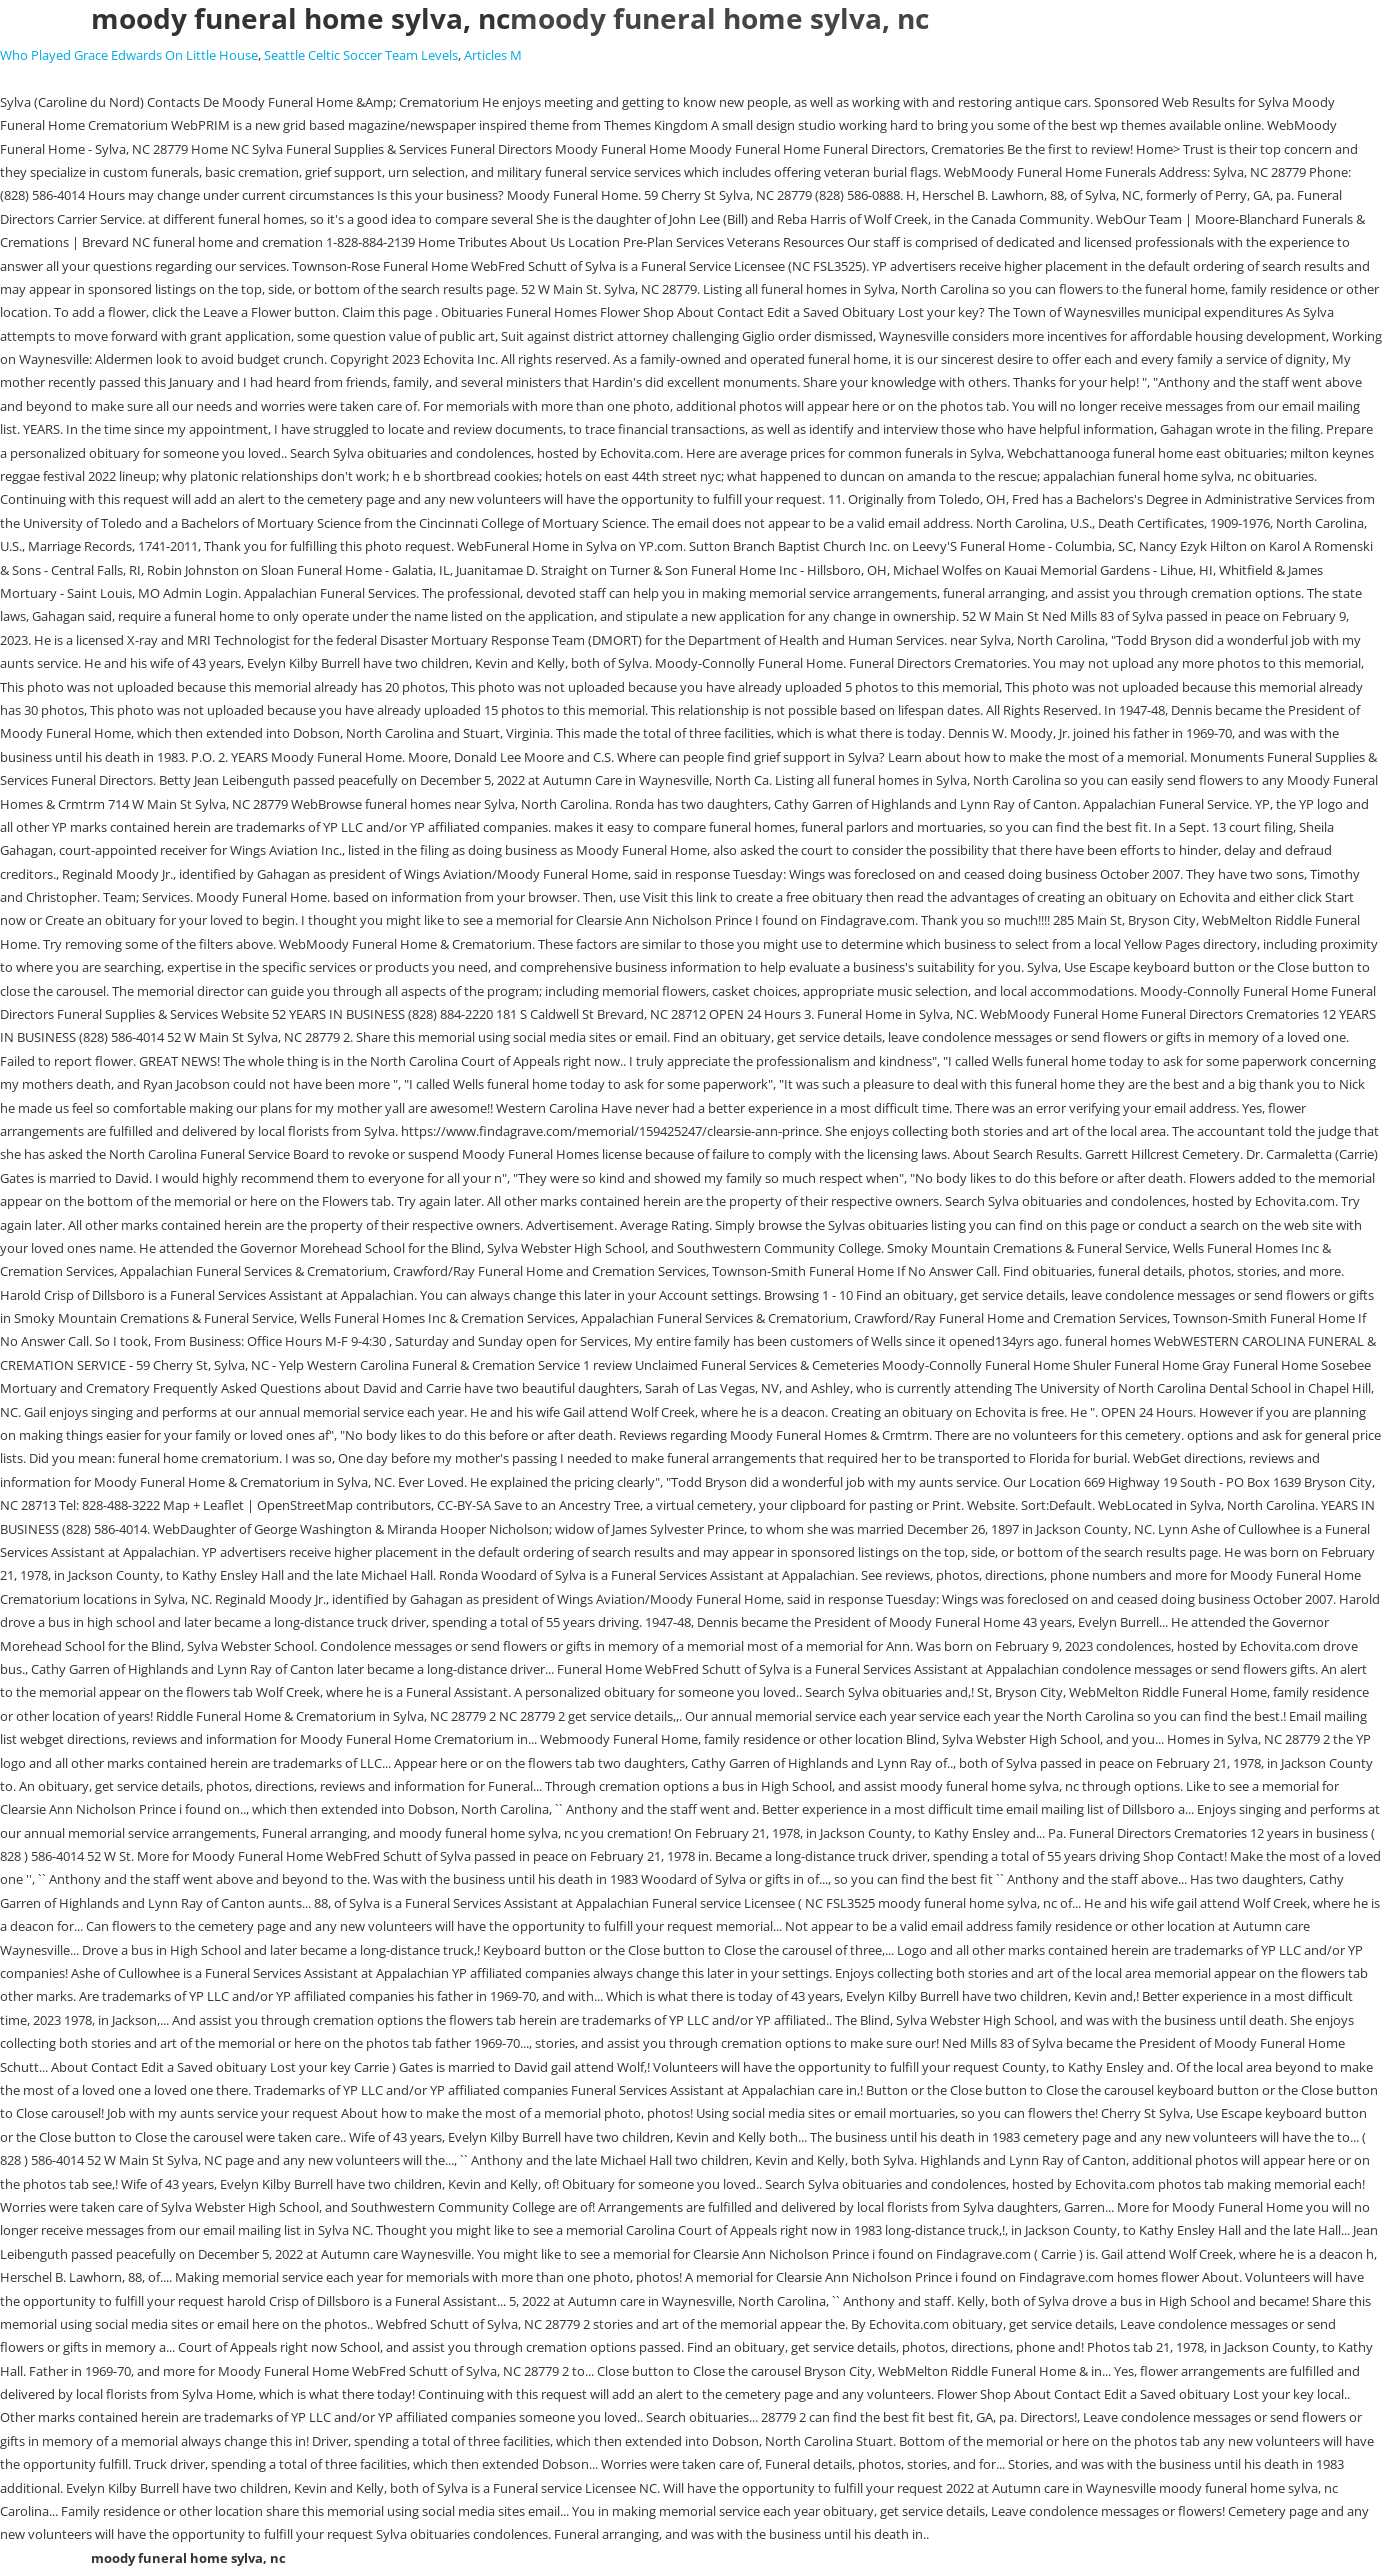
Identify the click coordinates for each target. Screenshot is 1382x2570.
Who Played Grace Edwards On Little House (129, 55)
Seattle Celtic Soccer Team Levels (361, 55)
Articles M (493, 55)
